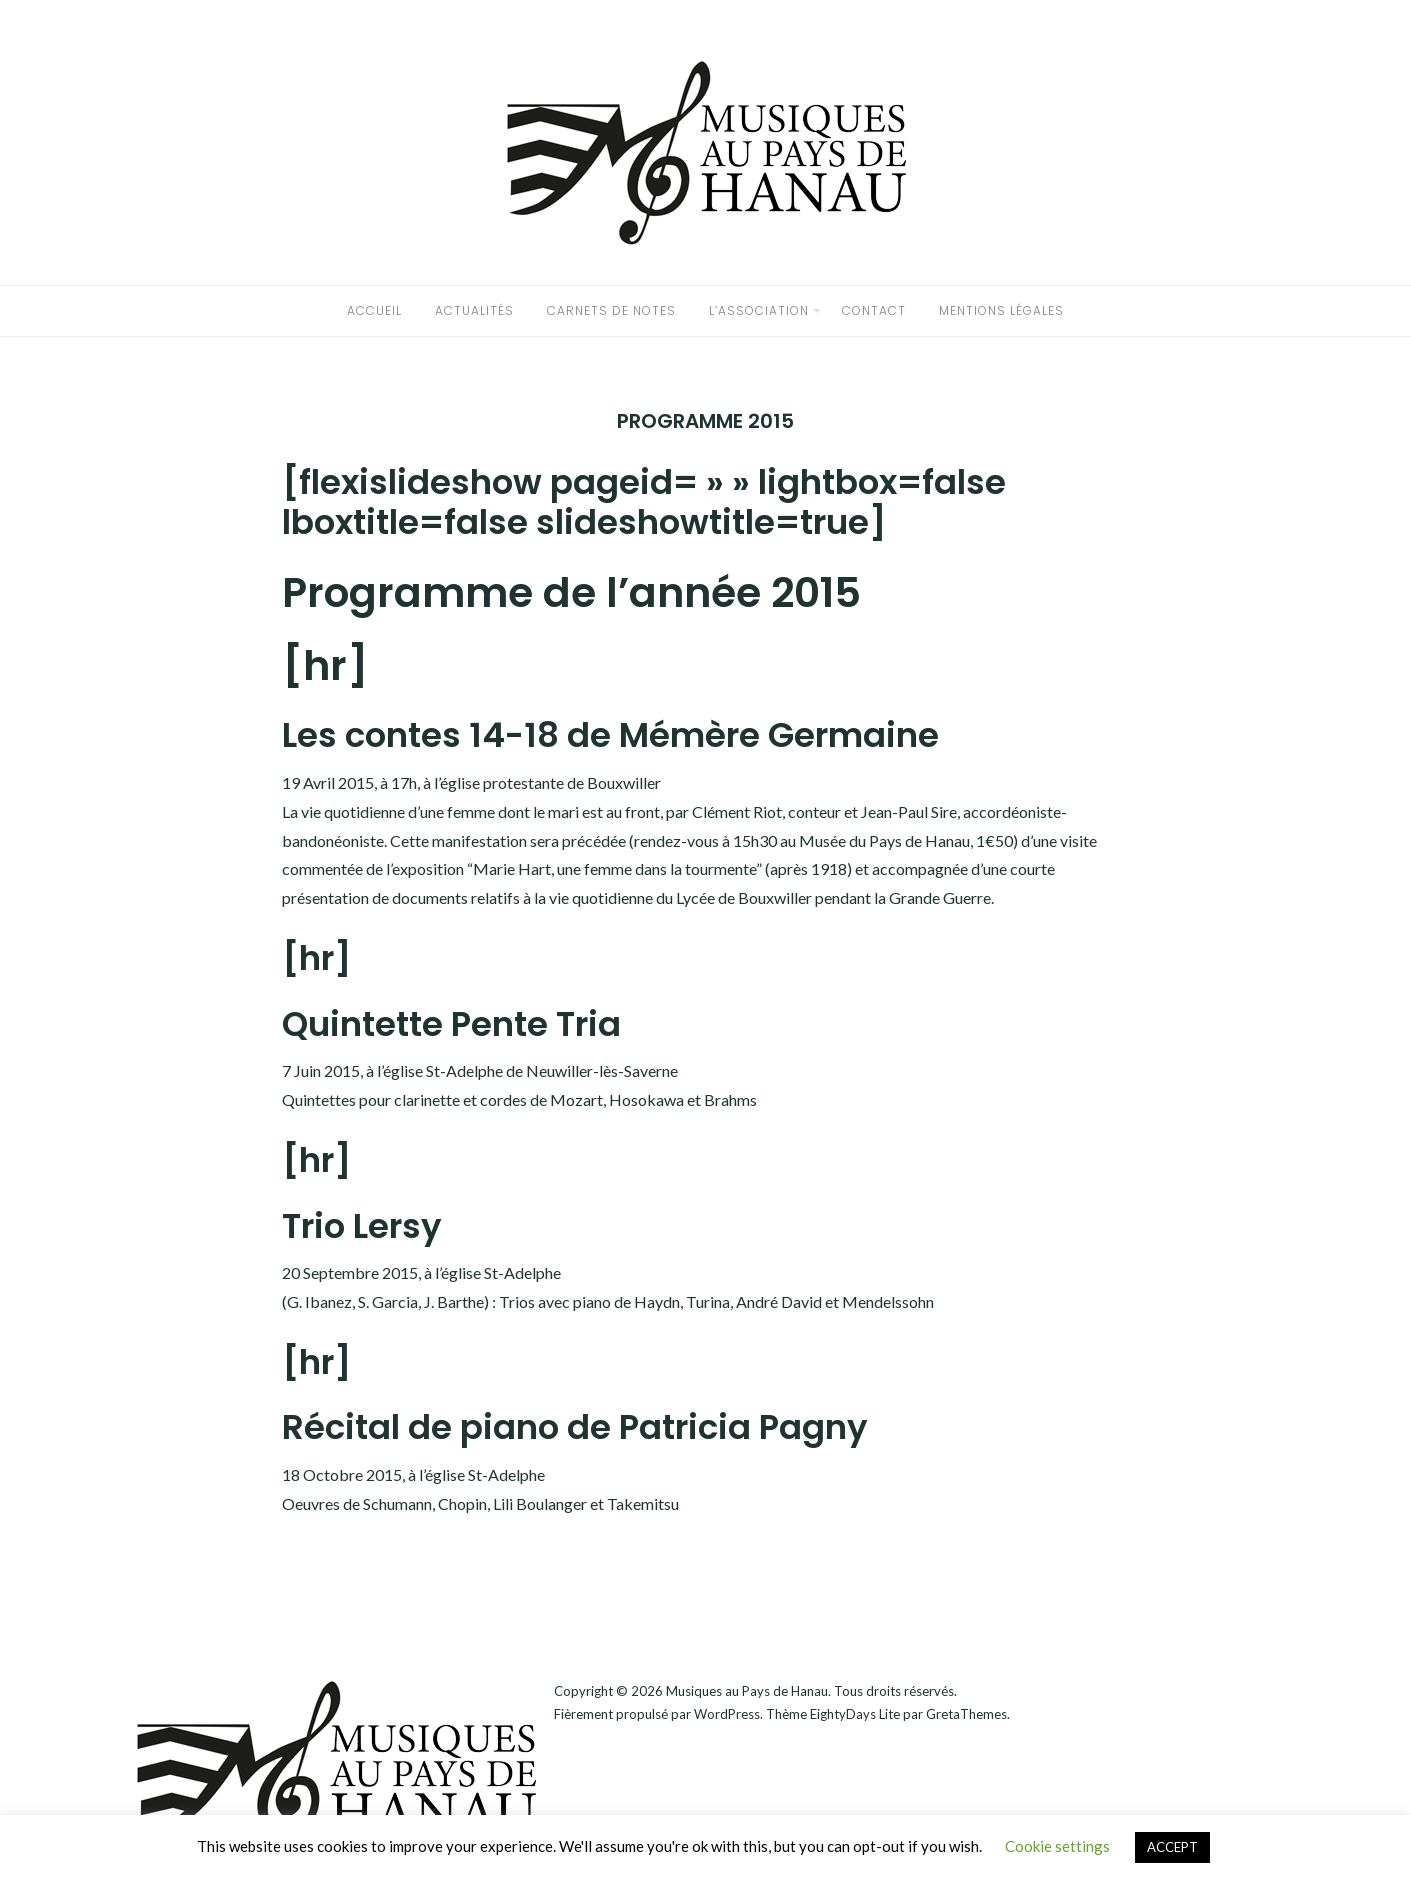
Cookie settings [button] (1057, 1846)
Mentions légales (1001, 310)
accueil (374, 310)
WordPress (727, 1714)
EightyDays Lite (855, 1714)
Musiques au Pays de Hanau (747, 1691)
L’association (759, 310)
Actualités (474, 310)
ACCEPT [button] (1172, 1847)
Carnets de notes (611, 310)
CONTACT (874, 310)
